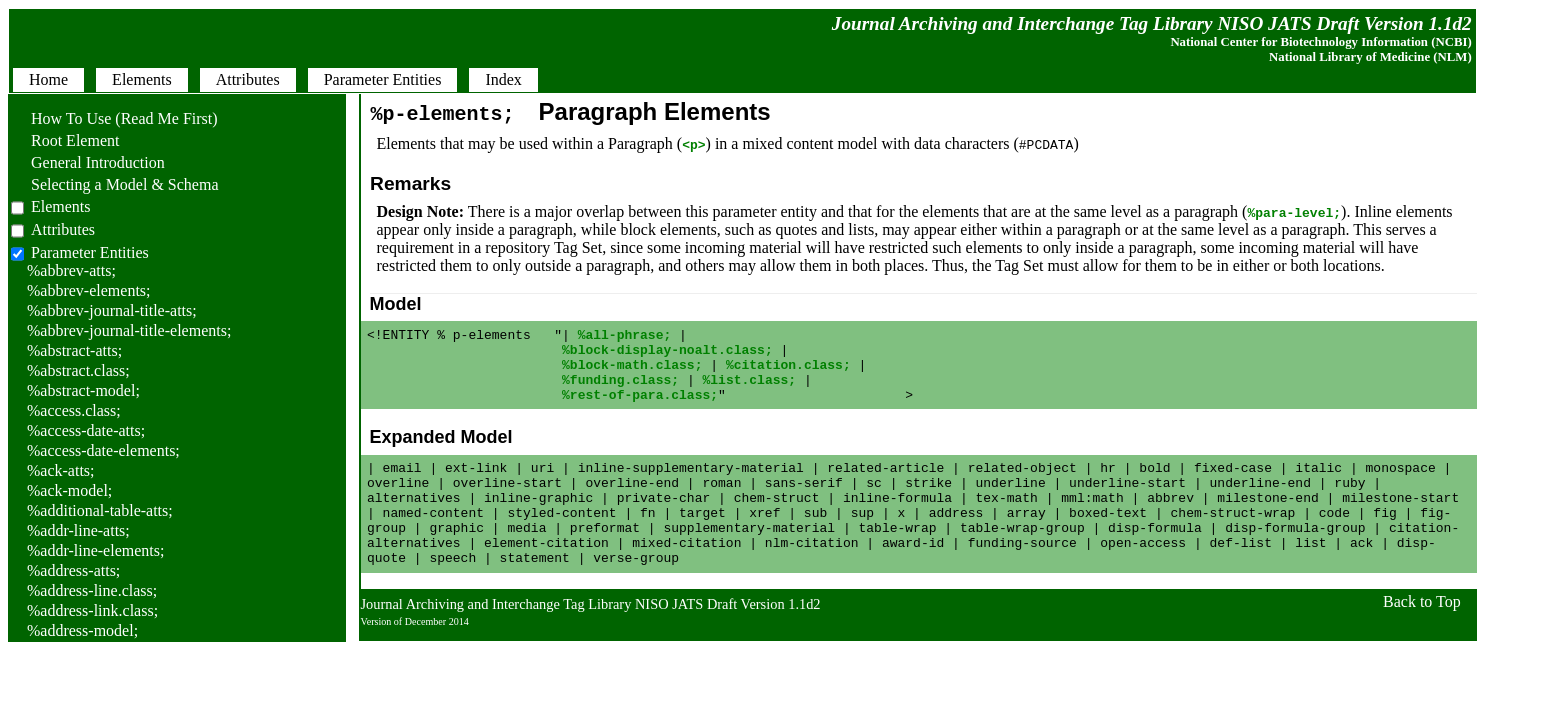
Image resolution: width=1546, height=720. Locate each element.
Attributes (63, 229)
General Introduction (88, 162)
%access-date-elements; (103, 450)
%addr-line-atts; (78, 530)
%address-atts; (73, 570)
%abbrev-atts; (71, 270)
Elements (61, 206)
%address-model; (82, 630)
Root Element (65, 140)
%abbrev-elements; (89, 290)
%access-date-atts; (86, 430)
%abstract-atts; (74, 350)
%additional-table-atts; (100, 510)
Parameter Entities (90, 252)
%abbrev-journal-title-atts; (112, 310)
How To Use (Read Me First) (114, 118)
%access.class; (74, 410)
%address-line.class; (92, 590)
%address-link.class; (92, 610)
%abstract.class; (78, 370)
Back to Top (1422, 637)
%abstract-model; (83, 390)
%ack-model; (69, 490)
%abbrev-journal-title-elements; (129, 330)
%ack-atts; (61, 470)
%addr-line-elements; (95, 550)
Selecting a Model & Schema (115, 184)
